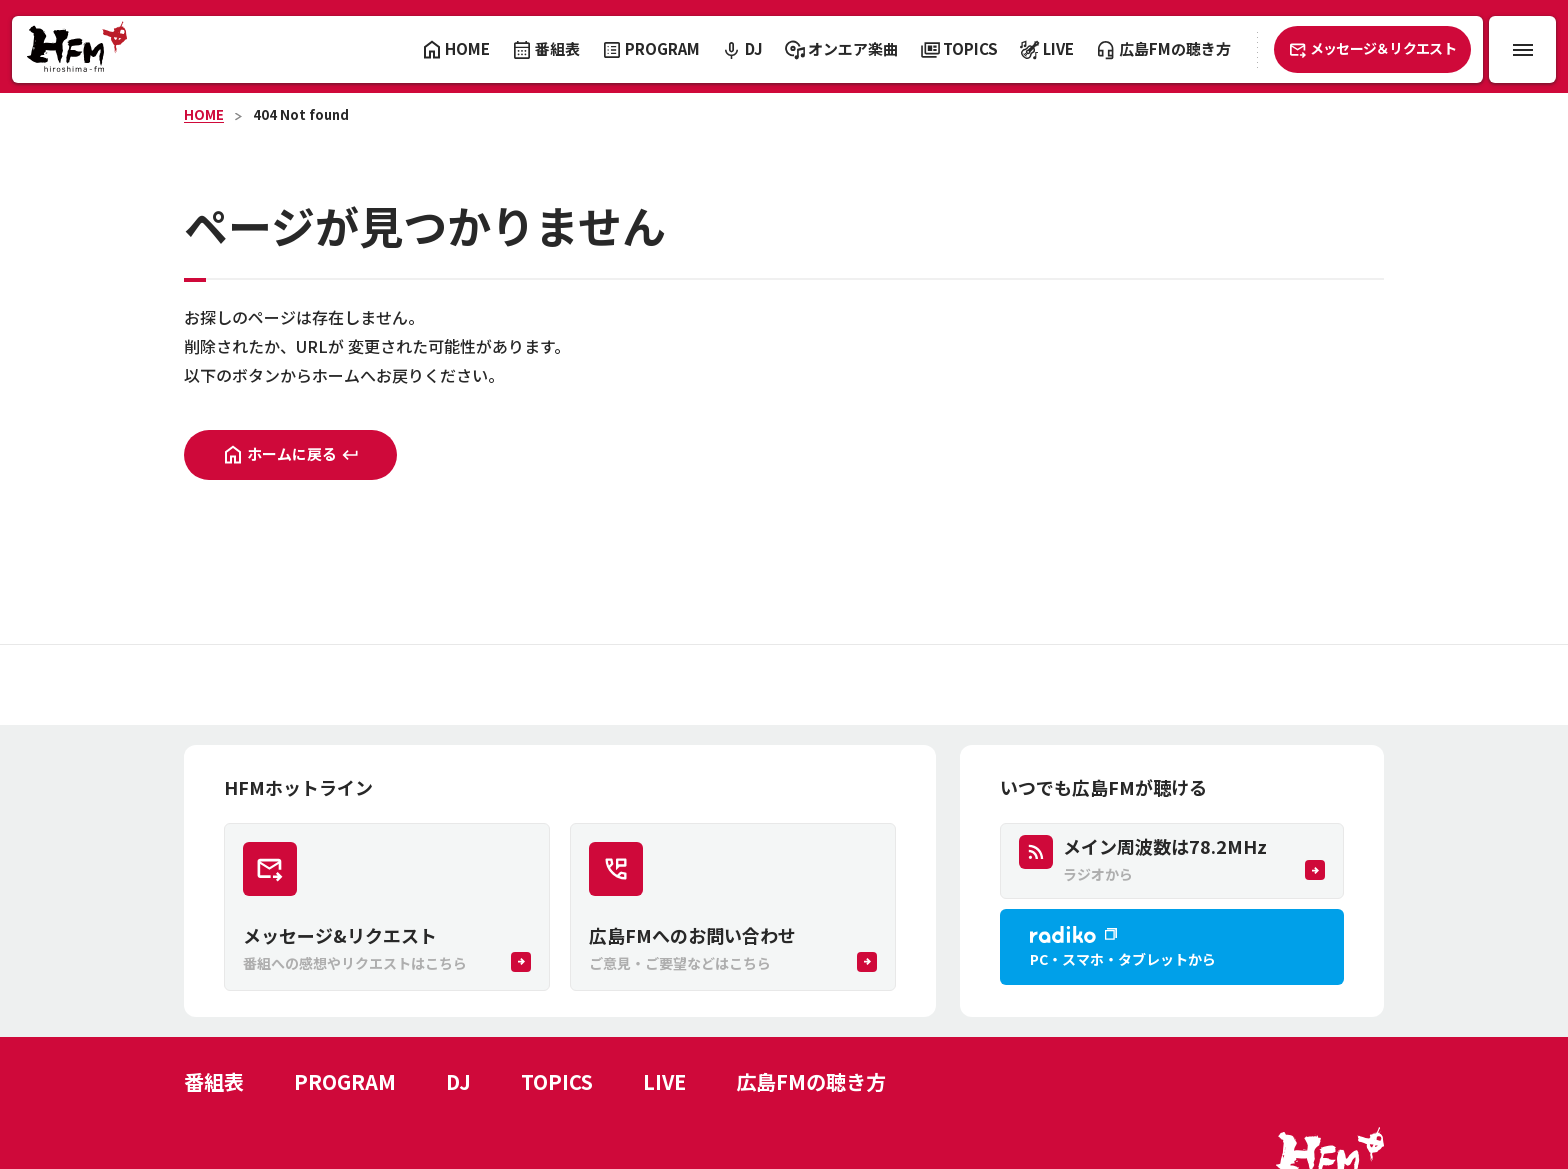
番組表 (214, 1081)
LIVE (664, 1081)
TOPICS (557, 1081)
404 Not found (301, 114)
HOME (204, 114)
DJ (458, 1081)
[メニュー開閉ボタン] (1522, 49)
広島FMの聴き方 (811, 1081)
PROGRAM (345, 1081)
